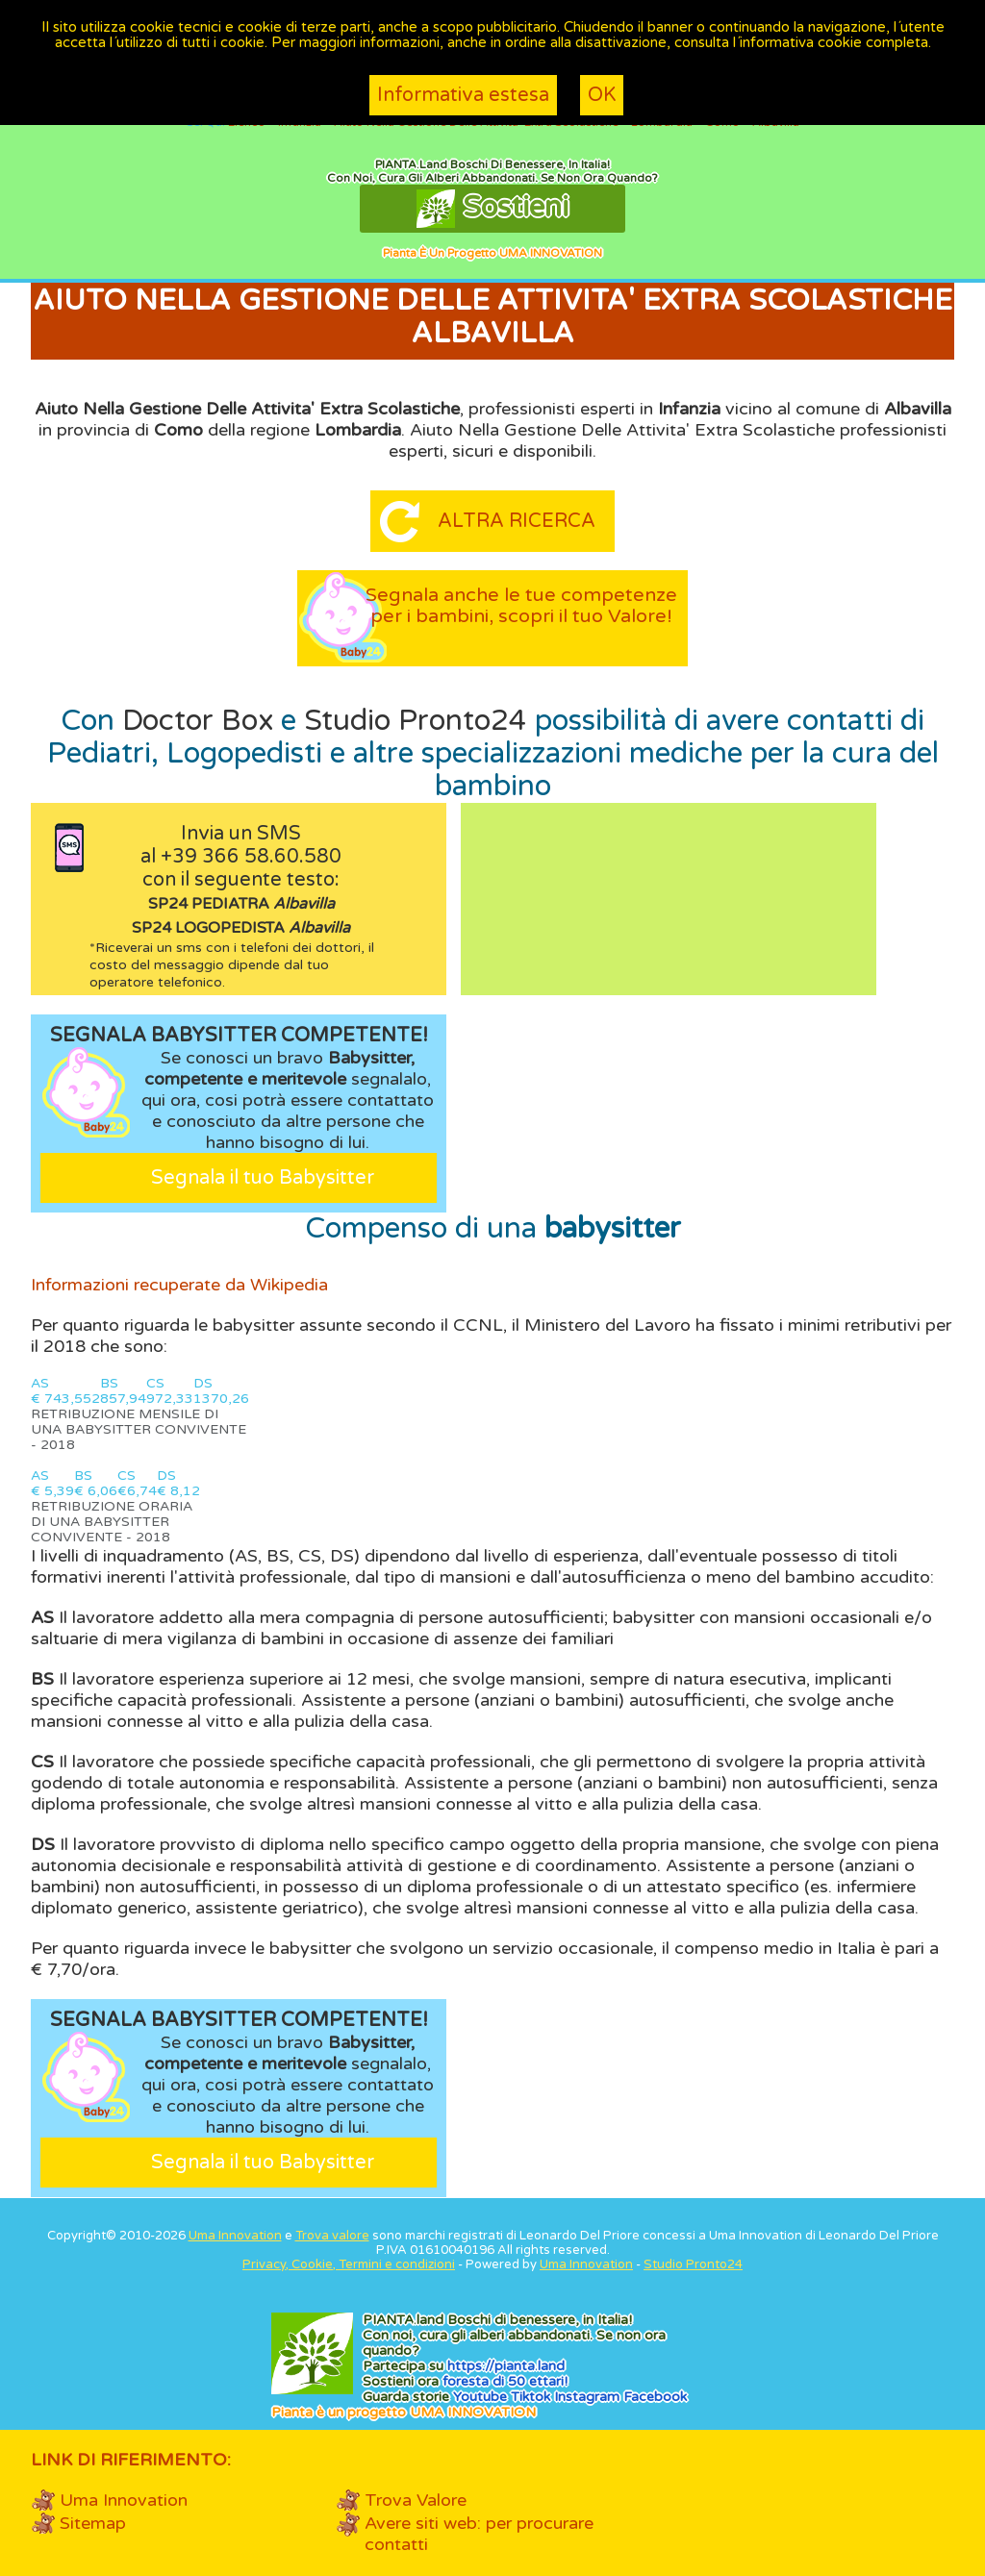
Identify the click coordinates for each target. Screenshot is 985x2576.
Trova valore (332, 2235)
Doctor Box (197, 720)
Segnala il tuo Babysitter (262, 1177)
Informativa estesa (463, 95)
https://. (506, 2366)
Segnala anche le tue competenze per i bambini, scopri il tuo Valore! (521, 616)
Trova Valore (416, 2500)
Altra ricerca (516, 521)
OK (602, 95)
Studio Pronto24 (416, 720)
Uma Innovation (235, 2235)
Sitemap (93, 2523)
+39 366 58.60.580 (251, 856)
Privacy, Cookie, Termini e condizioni (348, 2264)
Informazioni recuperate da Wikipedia (179, 1284)
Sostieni (492, 208)
